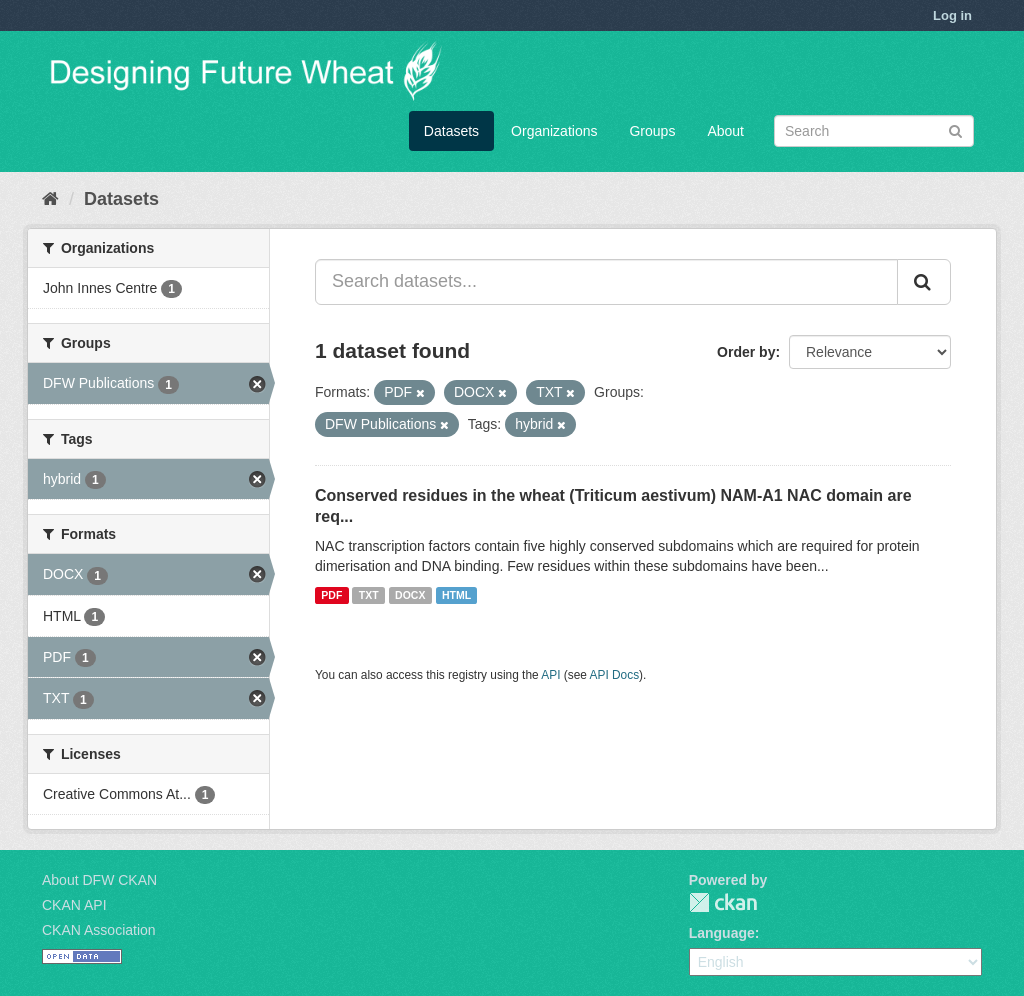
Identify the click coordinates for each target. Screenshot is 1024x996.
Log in (952, 15)
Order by (746, 352)
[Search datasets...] (606, 282)
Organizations (554, 131)
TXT (369, 595)
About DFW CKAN (99, 880)
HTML (456, 595)
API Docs (615, 675)
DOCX (410, 595)
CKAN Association (99, 930)
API (550, 675)
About (725, 131)
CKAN (723, 902)
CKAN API (74, 905)
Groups (652, 131)
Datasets (451, 131)
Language (722, 933)
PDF (331, 595)
